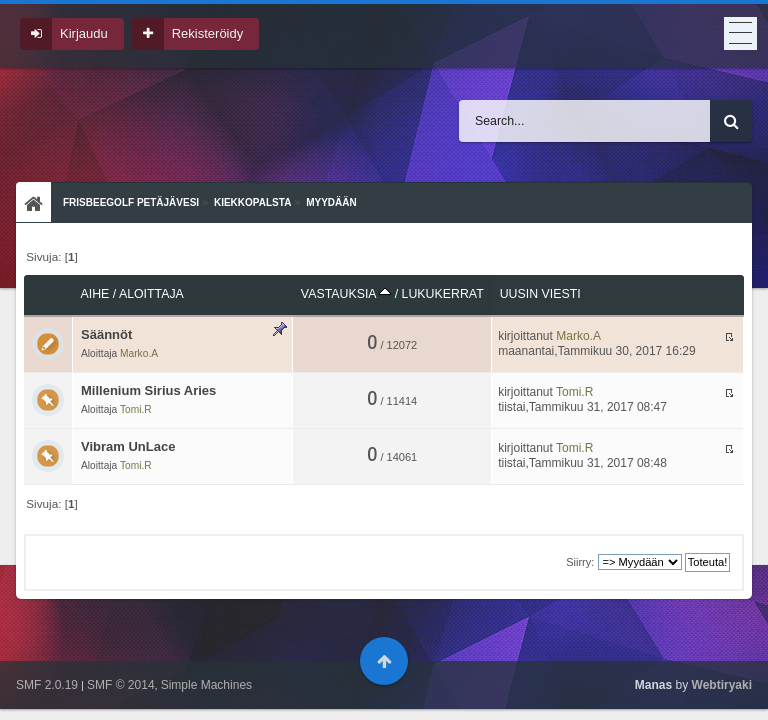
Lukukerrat (443, 294)
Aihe (95, 294)
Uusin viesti (540, 294)
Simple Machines (206, 685)
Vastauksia (346, 294)
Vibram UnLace (128, 446)
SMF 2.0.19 (47, 685)
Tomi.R (136, 409)
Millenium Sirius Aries (148, 390)
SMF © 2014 (121, 685)
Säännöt (106, 334)
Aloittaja (151, 294)
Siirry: (580, 562)
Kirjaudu (84, 33)
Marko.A (139, 353)
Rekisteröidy (208, 33)
